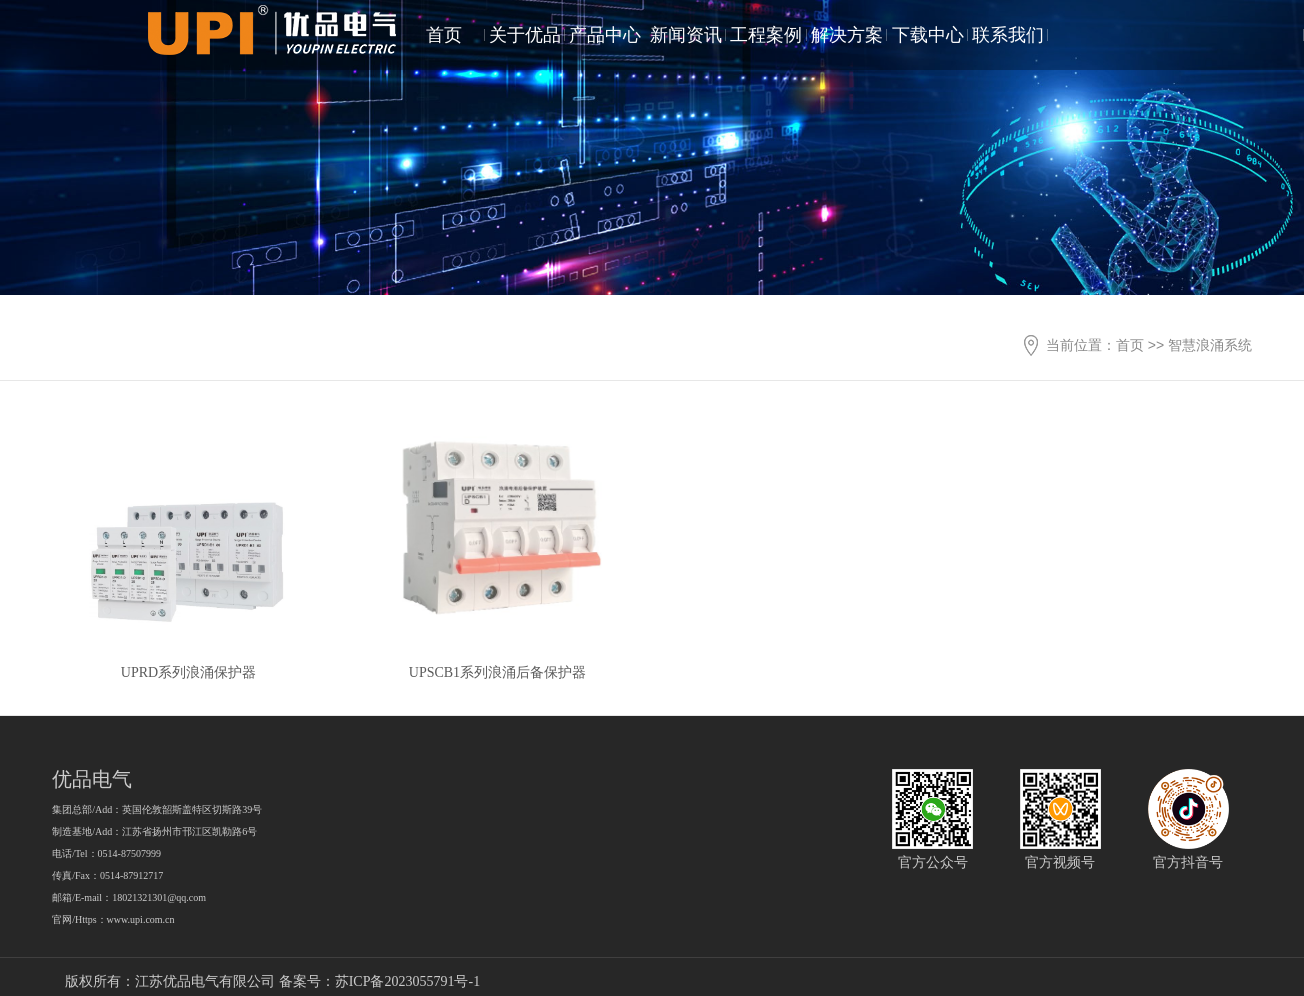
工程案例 (766, 35)
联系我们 (1008, 35)
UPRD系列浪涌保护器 (188, 672)
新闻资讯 (686, 35)
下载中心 (928, 35)
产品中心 (605, 35)
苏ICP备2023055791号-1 (407, 981)
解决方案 (847, 35)
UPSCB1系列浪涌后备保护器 (497, 672)
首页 (444, 35)
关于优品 (525, 35)
